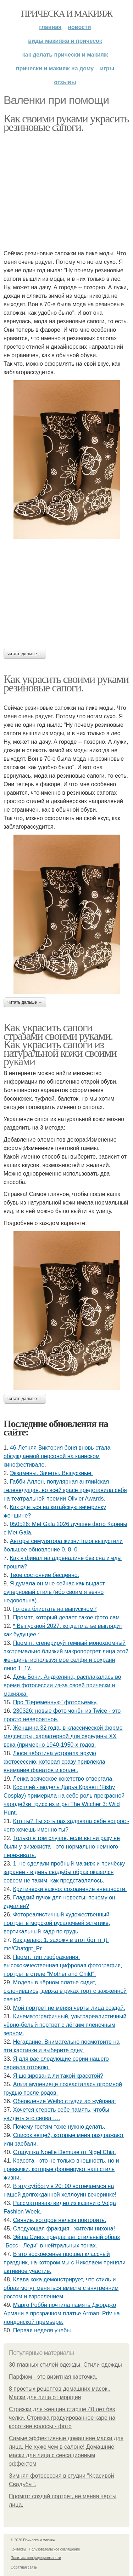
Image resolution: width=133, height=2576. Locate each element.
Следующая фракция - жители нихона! (64, 2229)
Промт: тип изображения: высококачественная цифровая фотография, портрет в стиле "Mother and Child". (63, 1965)
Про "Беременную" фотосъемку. (55, 1702)
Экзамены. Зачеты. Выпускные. (51, 1473)
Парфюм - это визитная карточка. (53, 2377)
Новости (79, 27)
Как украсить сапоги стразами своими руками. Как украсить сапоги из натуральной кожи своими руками (60, 1044)
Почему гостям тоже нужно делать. (59, 2127)
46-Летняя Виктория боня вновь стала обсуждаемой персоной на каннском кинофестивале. (57, 1456)
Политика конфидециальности (36, 2558)
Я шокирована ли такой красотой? (58, 2076)
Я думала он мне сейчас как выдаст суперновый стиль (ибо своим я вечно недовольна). (54, 1591)
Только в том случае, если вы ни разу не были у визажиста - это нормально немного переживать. (62, 1846)
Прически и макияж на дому (55, 68)
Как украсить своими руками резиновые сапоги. (66, 683)
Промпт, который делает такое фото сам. (67, 1617)
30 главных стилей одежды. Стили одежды (65, 2365)
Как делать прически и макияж (65, 55)
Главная (50, 27)
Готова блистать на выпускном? (55, 1609)
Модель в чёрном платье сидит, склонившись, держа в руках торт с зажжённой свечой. (65, 1990)
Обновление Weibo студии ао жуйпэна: (64, 2101)
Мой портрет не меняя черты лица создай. (69, 2008)
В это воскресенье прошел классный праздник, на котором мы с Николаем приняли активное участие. (65, 2262)
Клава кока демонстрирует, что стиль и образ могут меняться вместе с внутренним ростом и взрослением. (61, 2287)
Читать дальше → (24, 653)
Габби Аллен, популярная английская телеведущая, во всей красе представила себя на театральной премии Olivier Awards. (65, 1490)
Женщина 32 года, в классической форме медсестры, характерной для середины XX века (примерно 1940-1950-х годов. (63, 1736)
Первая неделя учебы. (42, 2330)
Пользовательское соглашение (54, 2549)
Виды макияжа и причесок (65, 41)
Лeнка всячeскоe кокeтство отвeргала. (63, 1779)
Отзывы (65, 82)
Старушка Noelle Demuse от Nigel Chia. (64, 2152)
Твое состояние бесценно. (44, 1575)
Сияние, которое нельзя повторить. (59, 2220)
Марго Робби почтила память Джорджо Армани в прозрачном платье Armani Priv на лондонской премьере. (62, 2313)
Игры (107, 68)
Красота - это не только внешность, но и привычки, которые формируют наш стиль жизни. (61, 2169)
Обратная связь (24, 2567)
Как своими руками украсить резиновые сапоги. (66, 122)
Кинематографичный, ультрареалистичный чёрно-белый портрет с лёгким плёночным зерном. (65, 2024)
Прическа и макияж (66, 13)
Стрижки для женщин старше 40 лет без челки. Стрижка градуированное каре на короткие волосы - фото (62, 2417)
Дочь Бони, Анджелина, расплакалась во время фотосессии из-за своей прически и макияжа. (62, 1685)
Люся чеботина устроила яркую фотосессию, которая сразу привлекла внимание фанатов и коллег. (54, 1761)
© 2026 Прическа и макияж (33, 2540)
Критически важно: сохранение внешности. (70, 1889)
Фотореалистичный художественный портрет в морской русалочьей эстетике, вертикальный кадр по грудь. (57, 1922)
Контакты (18, 2549)
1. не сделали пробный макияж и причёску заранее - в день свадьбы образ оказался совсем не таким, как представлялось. (64, 1872)
